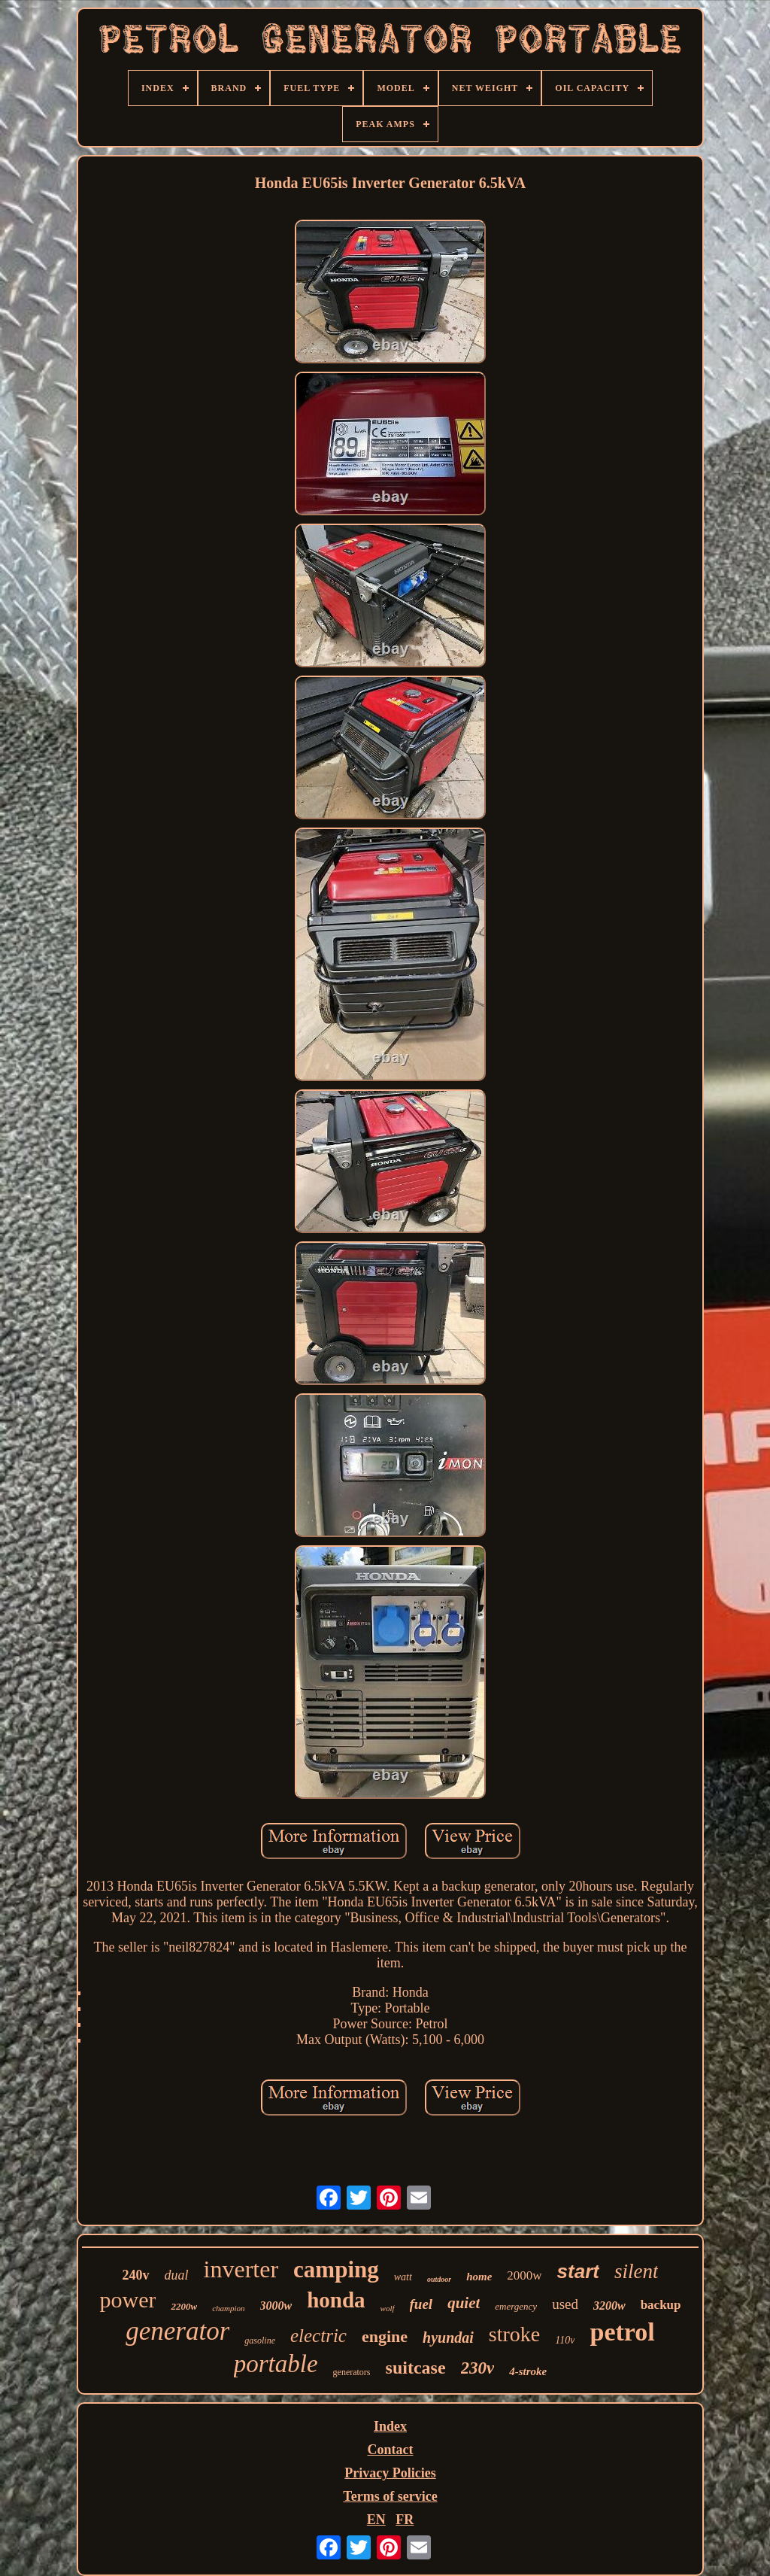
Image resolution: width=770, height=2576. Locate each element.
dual (177, 2275)
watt (403, 2277)
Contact (391, 2449)
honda (336, 2300)
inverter (241, 2269)
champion (228, 2308)
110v (564, 2340)
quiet (463, 2303)
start (578, 2271)
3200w (609, 2305)
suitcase (416, 2367)
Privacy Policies (389, 2472)
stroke (514, 2334)
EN (376, 2519)
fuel (421, 2304)
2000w (524, 2275)
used (565, 2304)
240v (136, 2275)
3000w (276, 2305)
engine (385, 2336)
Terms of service (390, 2496)
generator (177, 2331)
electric (318, 2335)
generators (352, 2372)
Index (390, 2426)
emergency (516, 2306)
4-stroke (528, 2371)
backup (661, 2305)
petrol (622, 2332)
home (479, 2277)
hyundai (448, 2337)
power (127, 2299)
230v (478, 2368)
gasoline (259, 2340)
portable (276, 2363)
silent (636, 2271)
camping (336, 2269)
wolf (387, 2308)
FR (405, 2519)
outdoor (439, 2279)
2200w (184, 2306)
